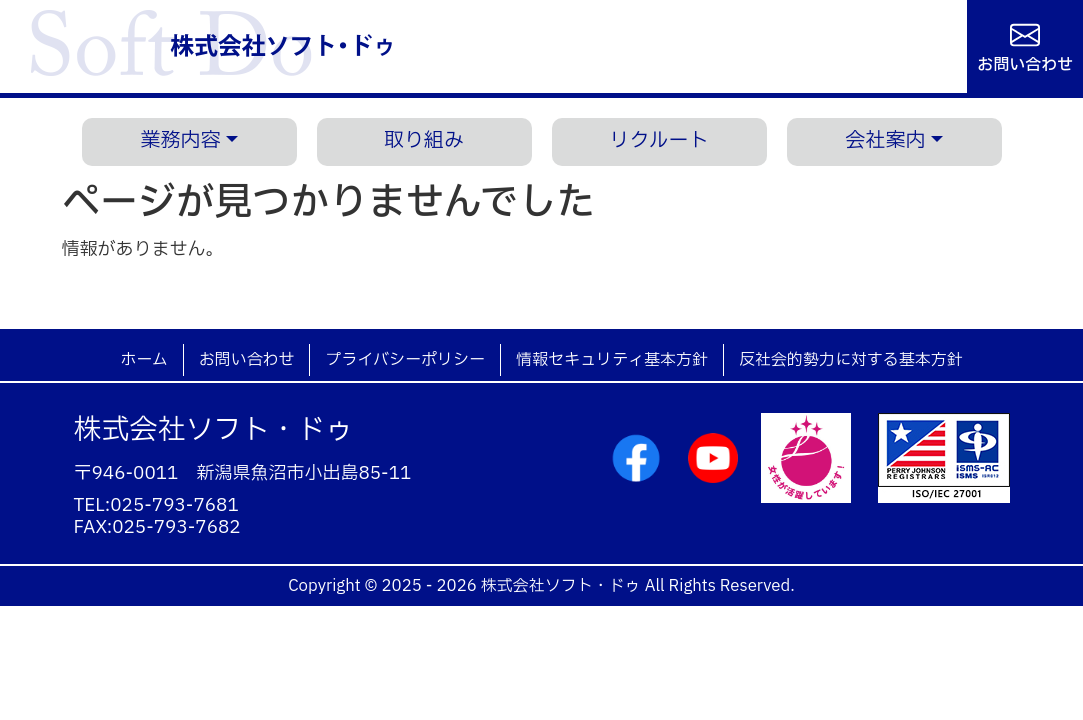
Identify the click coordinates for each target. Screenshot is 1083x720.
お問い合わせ (1025, 63)
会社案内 (885, 141)
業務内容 (180, 141)
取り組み (424, 141)
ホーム (143, 360)
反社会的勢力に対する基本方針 (851, 360)
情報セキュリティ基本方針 (612, 360)
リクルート (658, 141)
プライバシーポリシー (405, 360)
